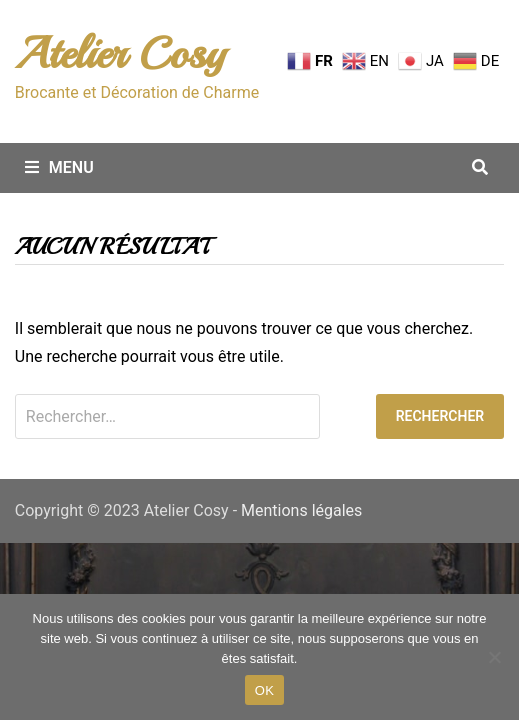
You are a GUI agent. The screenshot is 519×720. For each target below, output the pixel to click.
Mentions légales (301, 510)
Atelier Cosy (120, 53)
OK (264, 690)
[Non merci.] (494, 657)
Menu (59, 167)
